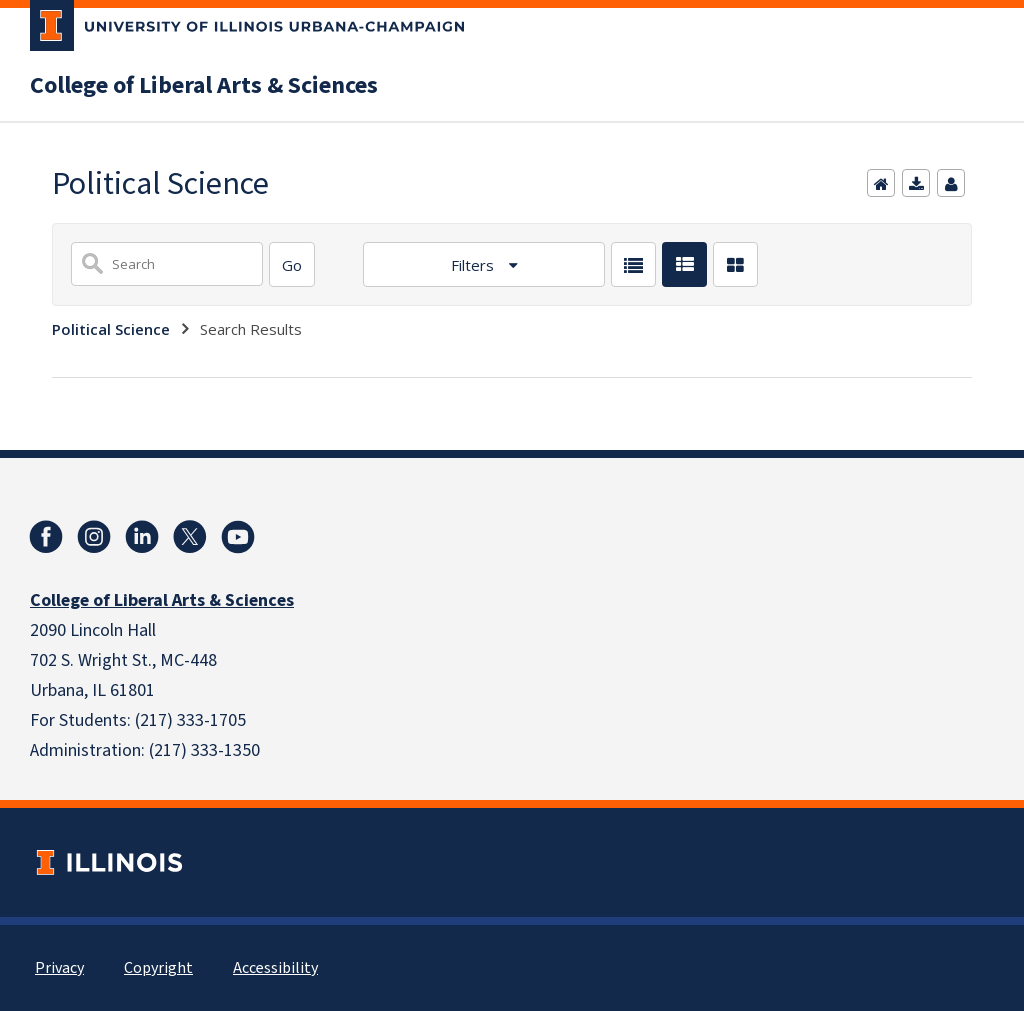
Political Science (111, 329)
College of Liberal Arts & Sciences (204, 86)
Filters (474, 265)
